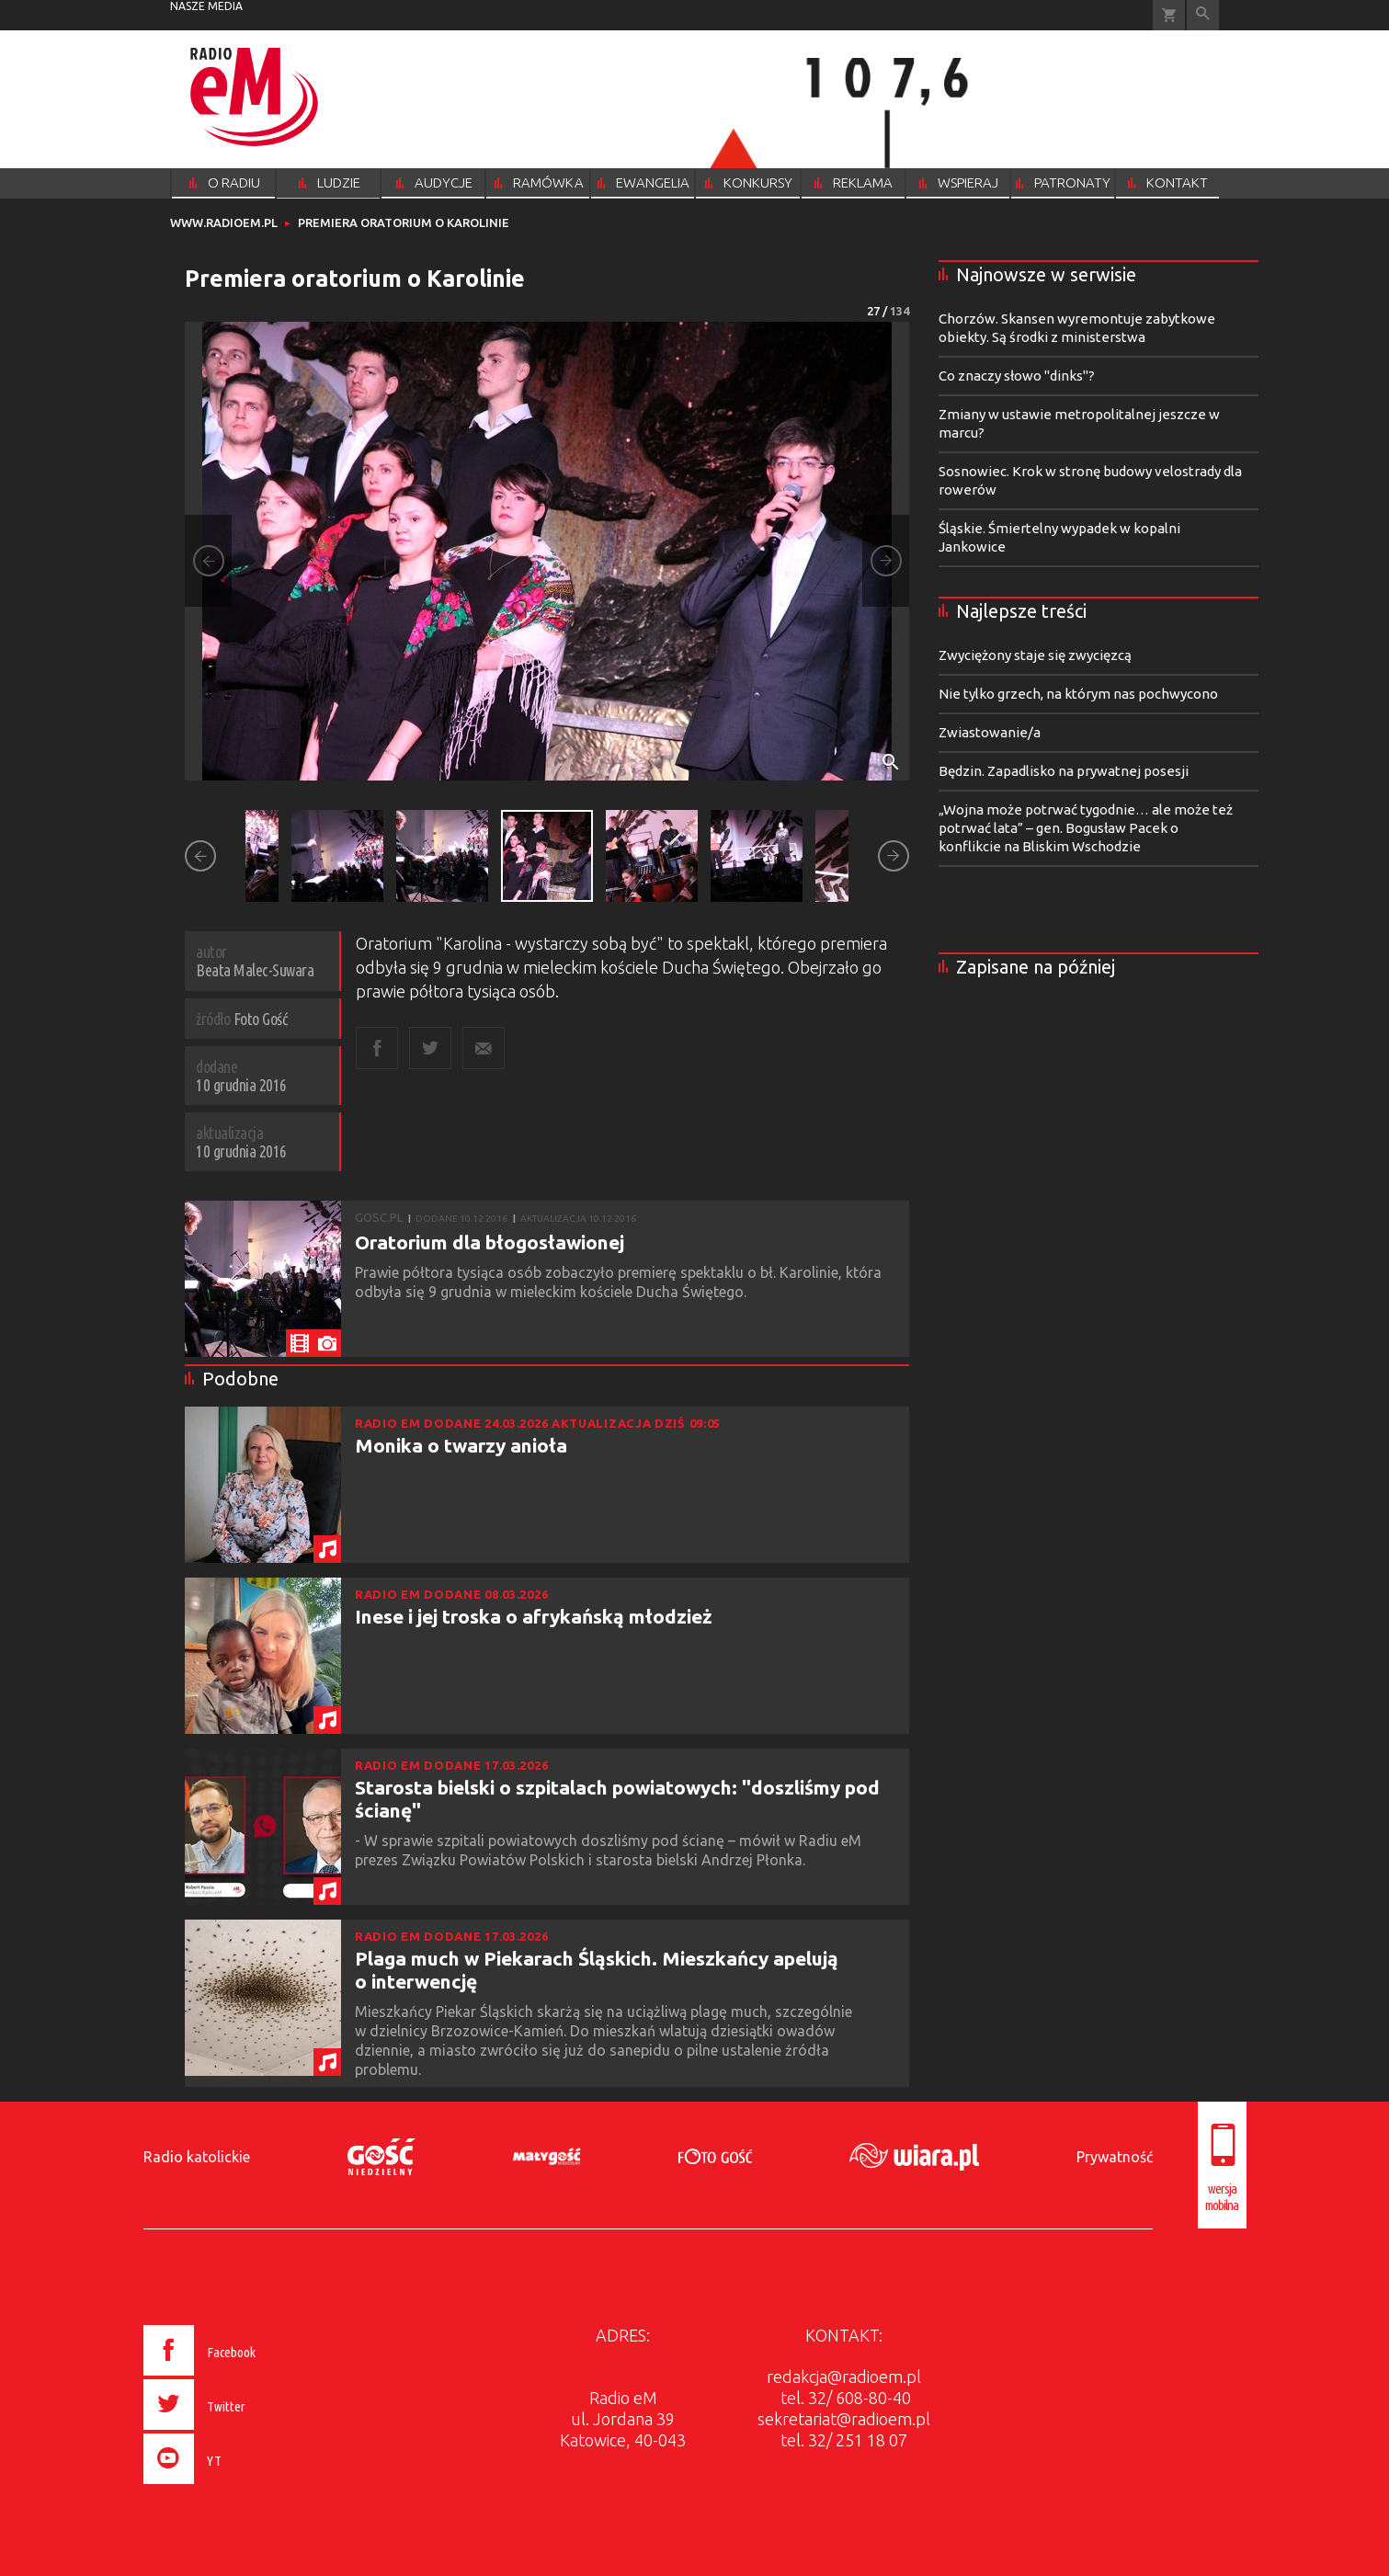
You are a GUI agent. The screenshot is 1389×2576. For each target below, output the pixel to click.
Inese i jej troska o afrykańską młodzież (533, 1616)
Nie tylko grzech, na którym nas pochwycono (1078, 693)
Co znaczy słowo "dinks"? (1017, 375)
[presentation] (237, 2487)
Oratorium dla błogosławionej (489, 1242)
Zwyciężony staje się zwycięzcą (1035, 655)
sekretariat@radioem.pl (843, 2419)
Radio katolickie (196, 2157)
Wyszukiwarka (1203, 15)
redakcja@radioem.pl (844, 2376)
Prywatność (1114, 2157)
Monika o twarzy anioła (461, 1445)
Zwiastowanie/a (990, 732)
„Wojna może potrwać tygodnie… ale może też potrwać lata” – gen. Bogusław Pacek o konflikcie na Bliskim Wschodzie (1086, 828)
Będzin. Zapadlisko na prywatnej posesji (1064, 771)
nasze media (206, 6)
